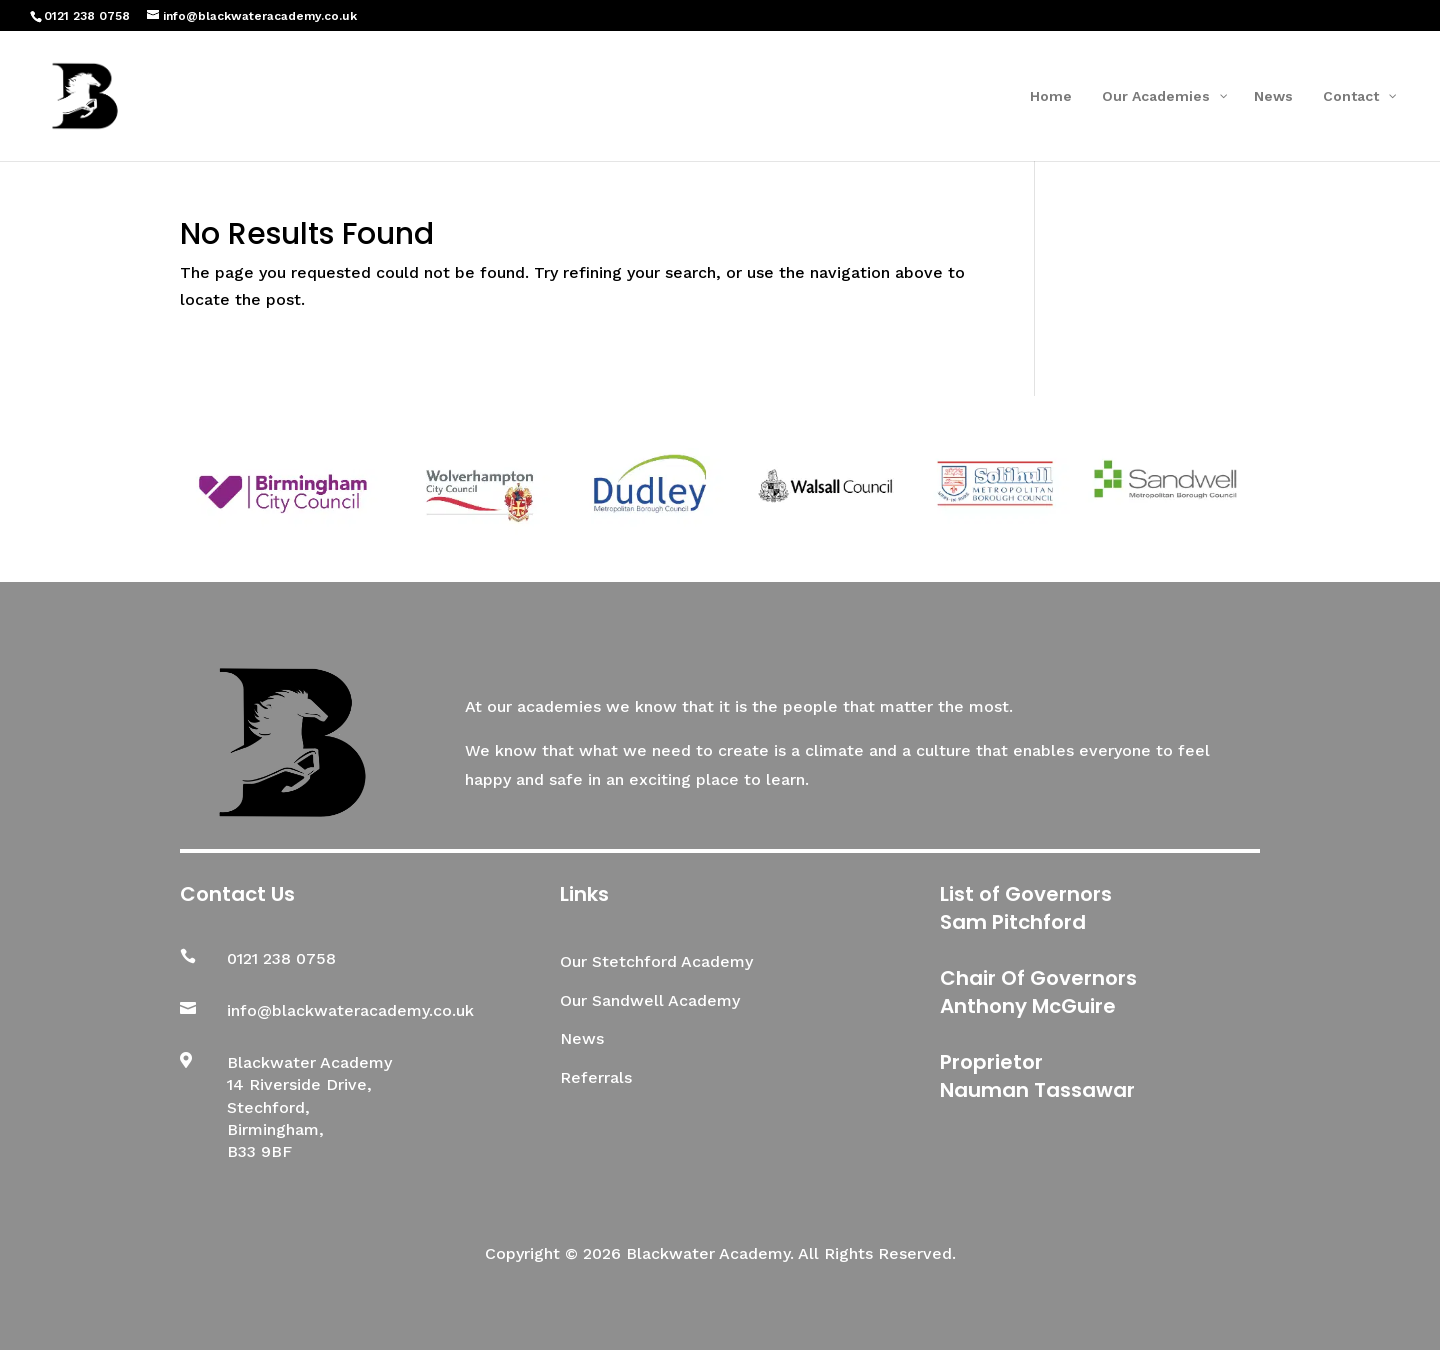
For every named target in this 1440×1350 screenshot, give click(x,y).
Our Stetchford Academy (656, 961)
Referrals (596, 1077)
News (582, 1038)
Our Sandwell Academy (650, 1000)
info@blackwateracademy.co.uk (350, 1010)
